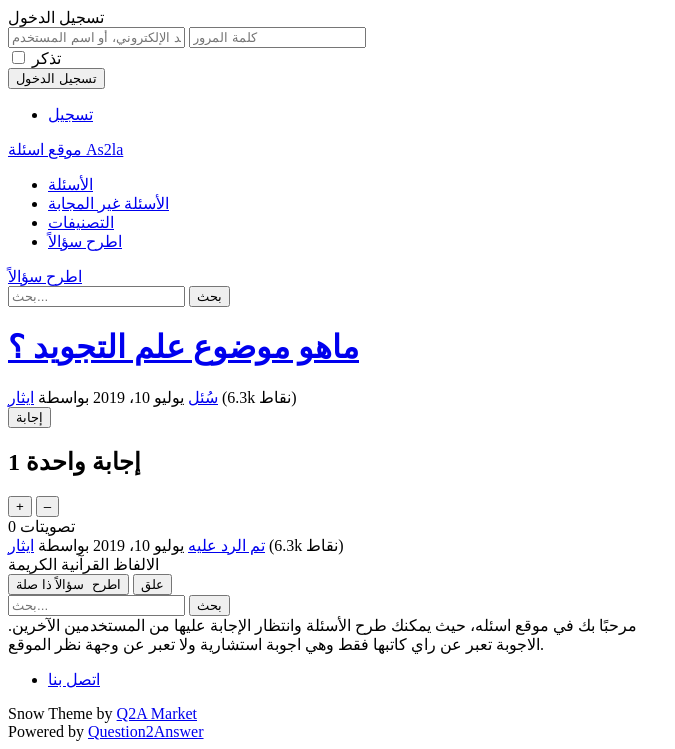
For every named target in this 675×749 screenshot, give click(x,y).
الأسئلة (70, 184)
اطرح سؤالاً (85, 241)
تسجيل (70, 114)
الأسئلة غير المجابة (108, 203)
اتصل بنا (74, 679)
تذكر (46, 58)
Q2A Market (157, 713)
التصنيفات (81, 222)
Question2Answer (146, 731)
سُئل (203, 397)
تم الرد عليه (226, 545)
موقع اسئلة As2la (65, 149)
